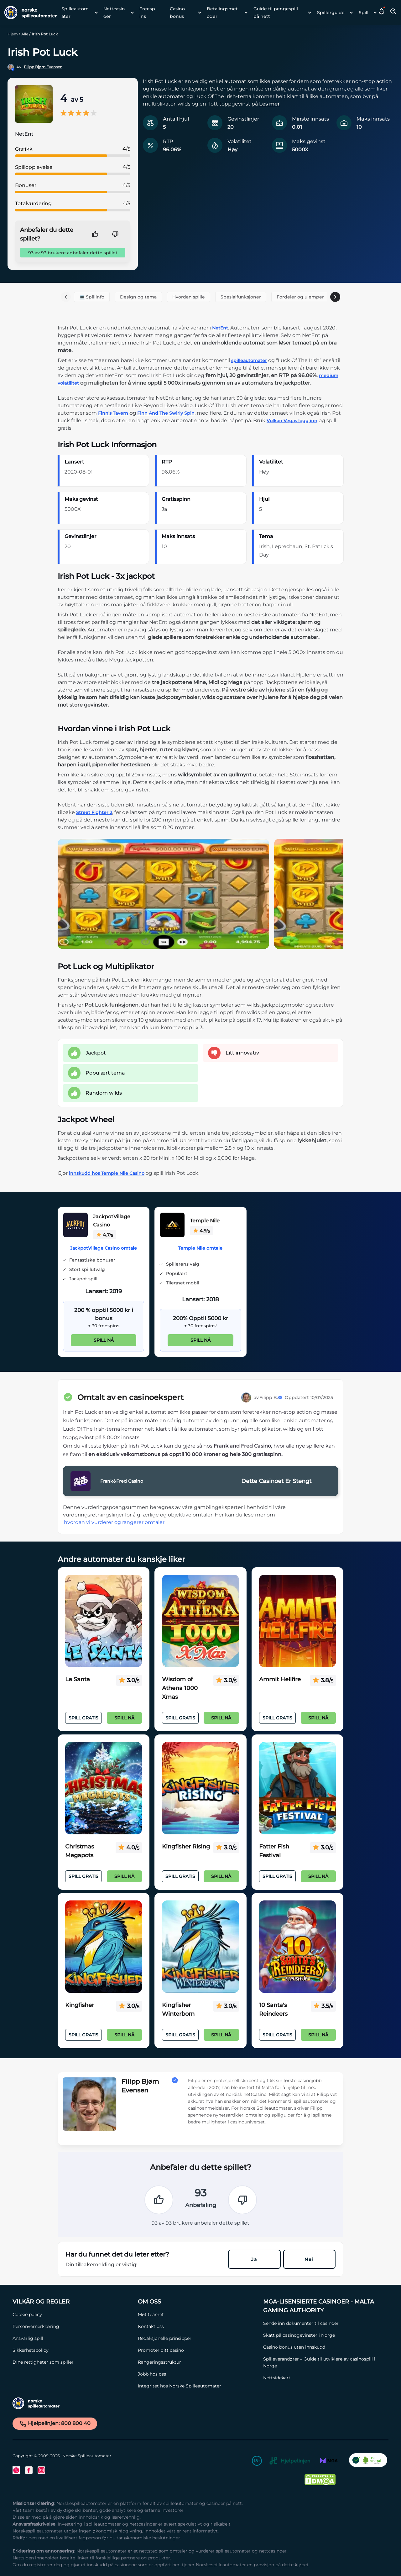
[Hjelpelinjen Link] (289, 2462)
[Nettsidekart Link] (322, 2377)
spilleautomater (249, 360)
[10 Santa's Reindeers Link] (297, 1946)
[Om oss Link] (197, 2301)
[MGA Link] (329, 2461)
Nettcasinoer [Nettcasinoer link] (114, 12)
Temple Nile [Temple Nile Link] (205, 1221)
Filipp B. (270, 1397)
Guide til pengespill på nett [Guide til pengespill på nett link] (275, 12)
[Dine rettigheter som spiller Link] (72, 2362)
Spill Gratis (83, 1718)
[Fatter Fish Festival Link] (297, 1788)
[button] (382, 13)
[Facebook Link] (29, 2470)
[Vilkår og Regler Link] (72, 2301)
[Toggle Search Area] (393, 12)
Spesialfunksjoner (241, 297)
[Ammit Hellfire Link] (297, 1621)
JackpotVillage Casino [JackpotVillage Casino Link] (111, 1221)
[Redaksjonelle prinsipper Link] (197, 2338)
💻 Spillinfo (91, 297)
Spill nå (104, 1340)
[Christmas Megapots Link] (103, 1788)
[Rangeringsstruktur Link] (197, 2362)
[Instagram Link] (41, 2470)
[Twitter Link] (16, 2470)
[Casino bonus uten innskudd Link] (322, 2347)
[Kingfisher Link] (103, 1946)
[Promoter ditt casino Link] (197, 2350)
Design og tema (138, 297)
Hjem (13, 34)
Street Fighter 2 (94, 812)
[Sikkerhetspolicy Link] (72, 2350)
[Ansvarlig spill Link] (72, 2338)
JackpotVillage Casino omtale (103, 1248)
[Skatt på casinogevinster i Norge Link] (322, 2335)
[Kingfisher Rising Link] (200, 1788)
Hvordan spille (188, 297)
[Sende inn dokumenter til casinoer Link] (322, 2323)
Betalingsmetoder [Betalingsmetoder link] (222, 12)
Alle (24, 34)
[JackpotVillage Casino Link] (75, 1226)
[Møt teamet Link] (197, 2314)
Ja (254, 2259)
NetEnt (220, 328)
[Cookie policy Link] (72, 2314)
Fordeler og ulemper (300, 297)
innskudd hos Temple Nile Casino (106, 1173)
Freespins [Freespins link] (147, 12)
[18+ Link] (257, 2462)
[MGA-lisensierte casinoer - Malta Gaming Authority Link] (322, 2306)
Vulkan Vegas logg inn (292, 420)
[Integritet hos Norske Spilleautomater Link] (197, 2385)
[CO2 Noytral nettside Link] (368, 2462)
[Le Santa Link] (103, 1621)
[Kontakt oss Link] (197, 2326)
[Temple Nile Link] (172, 1226)
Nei (309, 2259)
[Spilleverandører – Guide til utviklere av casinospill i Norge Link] (322, 2362)
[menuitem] (78, 12)
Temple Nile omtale (200, 1248)
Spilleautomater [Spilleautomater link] (75, 12)
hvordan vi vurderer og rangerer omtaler (114, 1522)
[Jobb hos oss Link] (197, 2374)
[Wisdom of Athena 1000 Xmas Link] (200, 1621)
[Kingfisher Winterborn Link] (200, 1946)
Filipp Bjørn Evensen (43, 67)
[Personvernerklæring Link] (72, 2326)
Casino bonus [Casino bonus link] (177, 12)
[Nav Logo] (28, 12)
